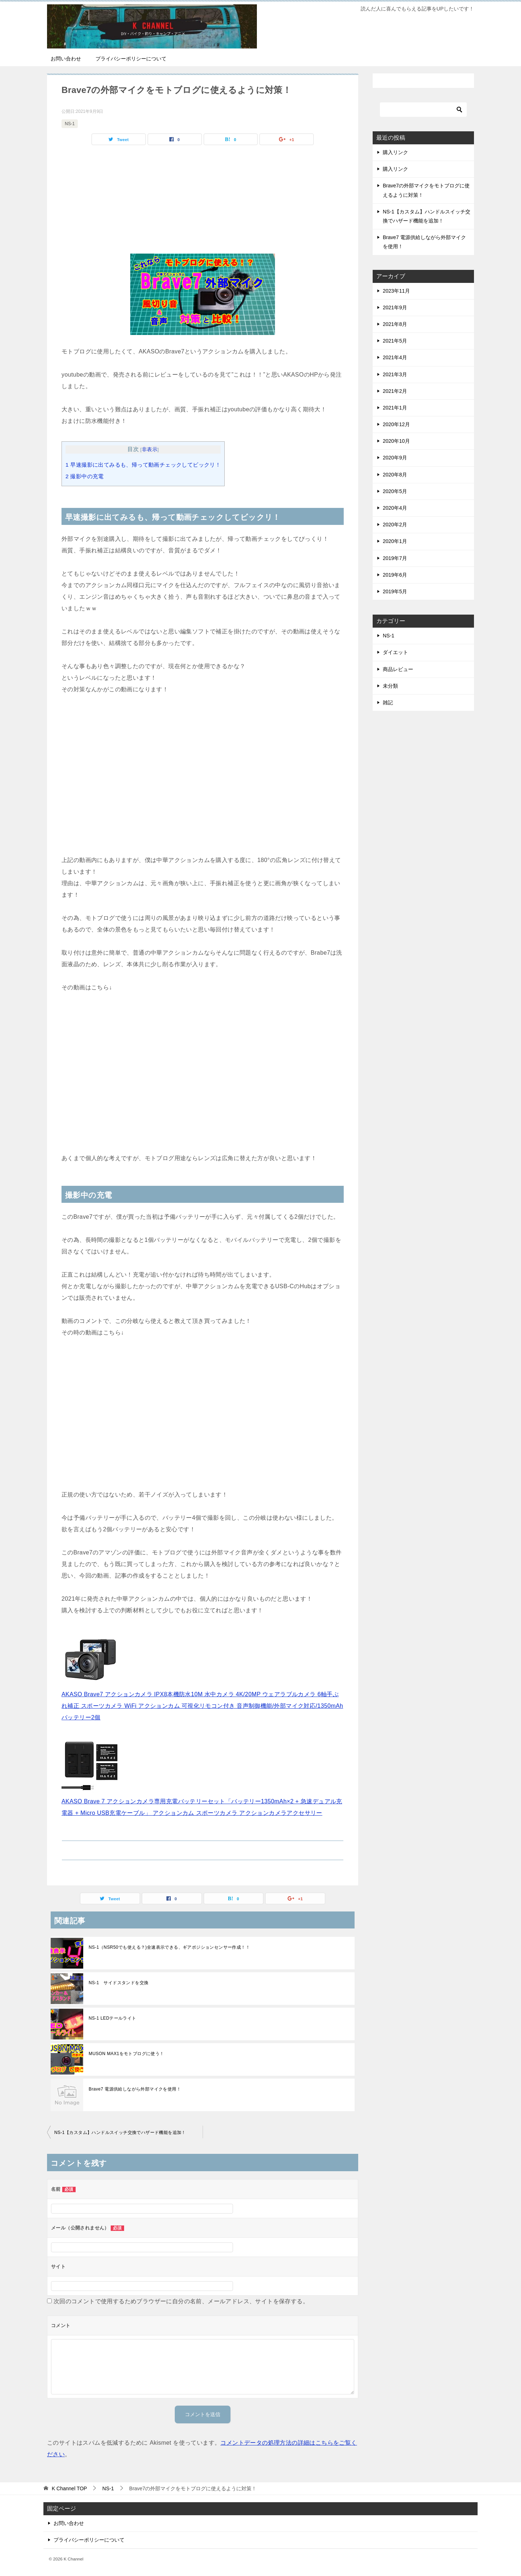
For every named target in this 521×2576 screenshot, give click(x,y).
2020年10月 (396, 441)
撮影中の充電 (84, 476)
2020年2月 (395, 524)
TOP (69, 2488)
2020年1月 (395, 541)
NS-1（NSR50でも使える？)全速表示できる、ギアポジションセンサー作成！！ (169, 1947)
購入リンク (395, 152)
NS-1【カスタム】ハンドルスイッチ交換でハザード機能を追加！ (120, 2132)
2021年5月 (395, 341)
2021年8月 (395, 324)
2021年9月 (395, 307)
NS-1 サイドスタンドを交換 (118, 1982)
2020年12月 (396, 424)
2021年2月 (395, 391)
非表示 (149, 449)
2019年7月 (395, 558)
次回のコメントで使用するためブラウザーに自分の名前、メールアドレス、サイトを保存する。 (181, 2301)
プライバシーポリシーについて (131, 58)
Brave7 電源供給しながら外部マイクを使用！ (135, 2089)
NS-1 (70, 123)
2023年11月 (396, 291)
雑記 (388, 702)
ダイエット (395, 652)
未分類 (390, 686)
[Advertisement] (203, 203)
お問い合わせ (66, 58)
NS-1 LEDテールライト (112, 2018)
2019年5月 (395, 591)
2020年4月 (395, 508)
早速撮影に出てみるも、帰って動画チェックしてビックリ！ (143, 465)
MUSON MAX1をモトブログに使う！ (126, 2053)
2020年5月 (395, 491)
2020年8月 (395, 475)
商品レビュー (398, 669)
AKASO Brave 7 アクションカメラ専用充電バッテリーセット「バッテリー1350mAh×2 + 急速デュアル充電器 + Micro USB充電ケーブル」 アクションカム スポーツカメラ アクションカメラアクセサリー (202, 1801)
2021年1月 (395, 408)
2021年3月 (395, 374)
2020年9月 (395, 458)
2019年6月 (395, 575)
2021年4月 (395, 357)
